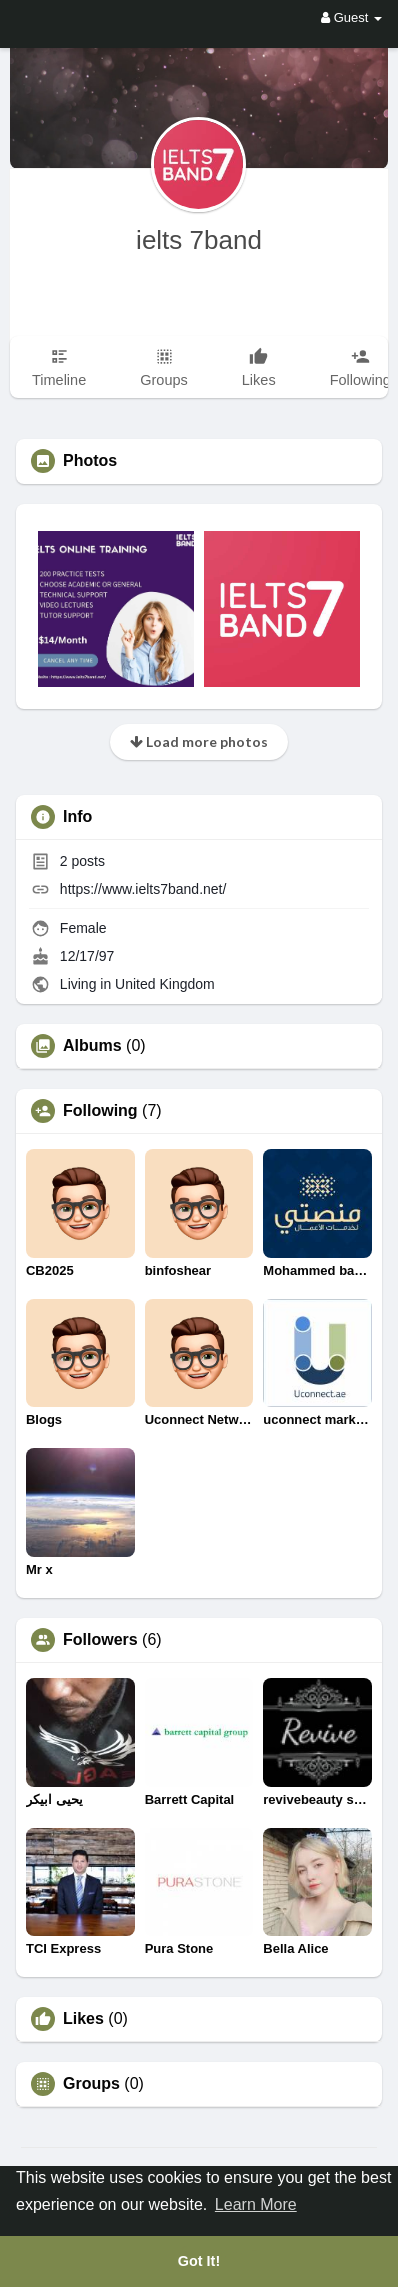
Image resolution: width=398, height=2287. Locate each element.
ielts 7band (199, 240)
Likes (83, 2019)
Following (100, 1111)
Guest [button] (351, 17)
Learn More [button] (256, 2204)
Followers (100, 1640)
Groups (91, 2084)
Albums (92, 1046)
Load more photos (199, 741)
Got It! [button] (199, 2261)
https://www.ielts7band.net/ (143, 889)
